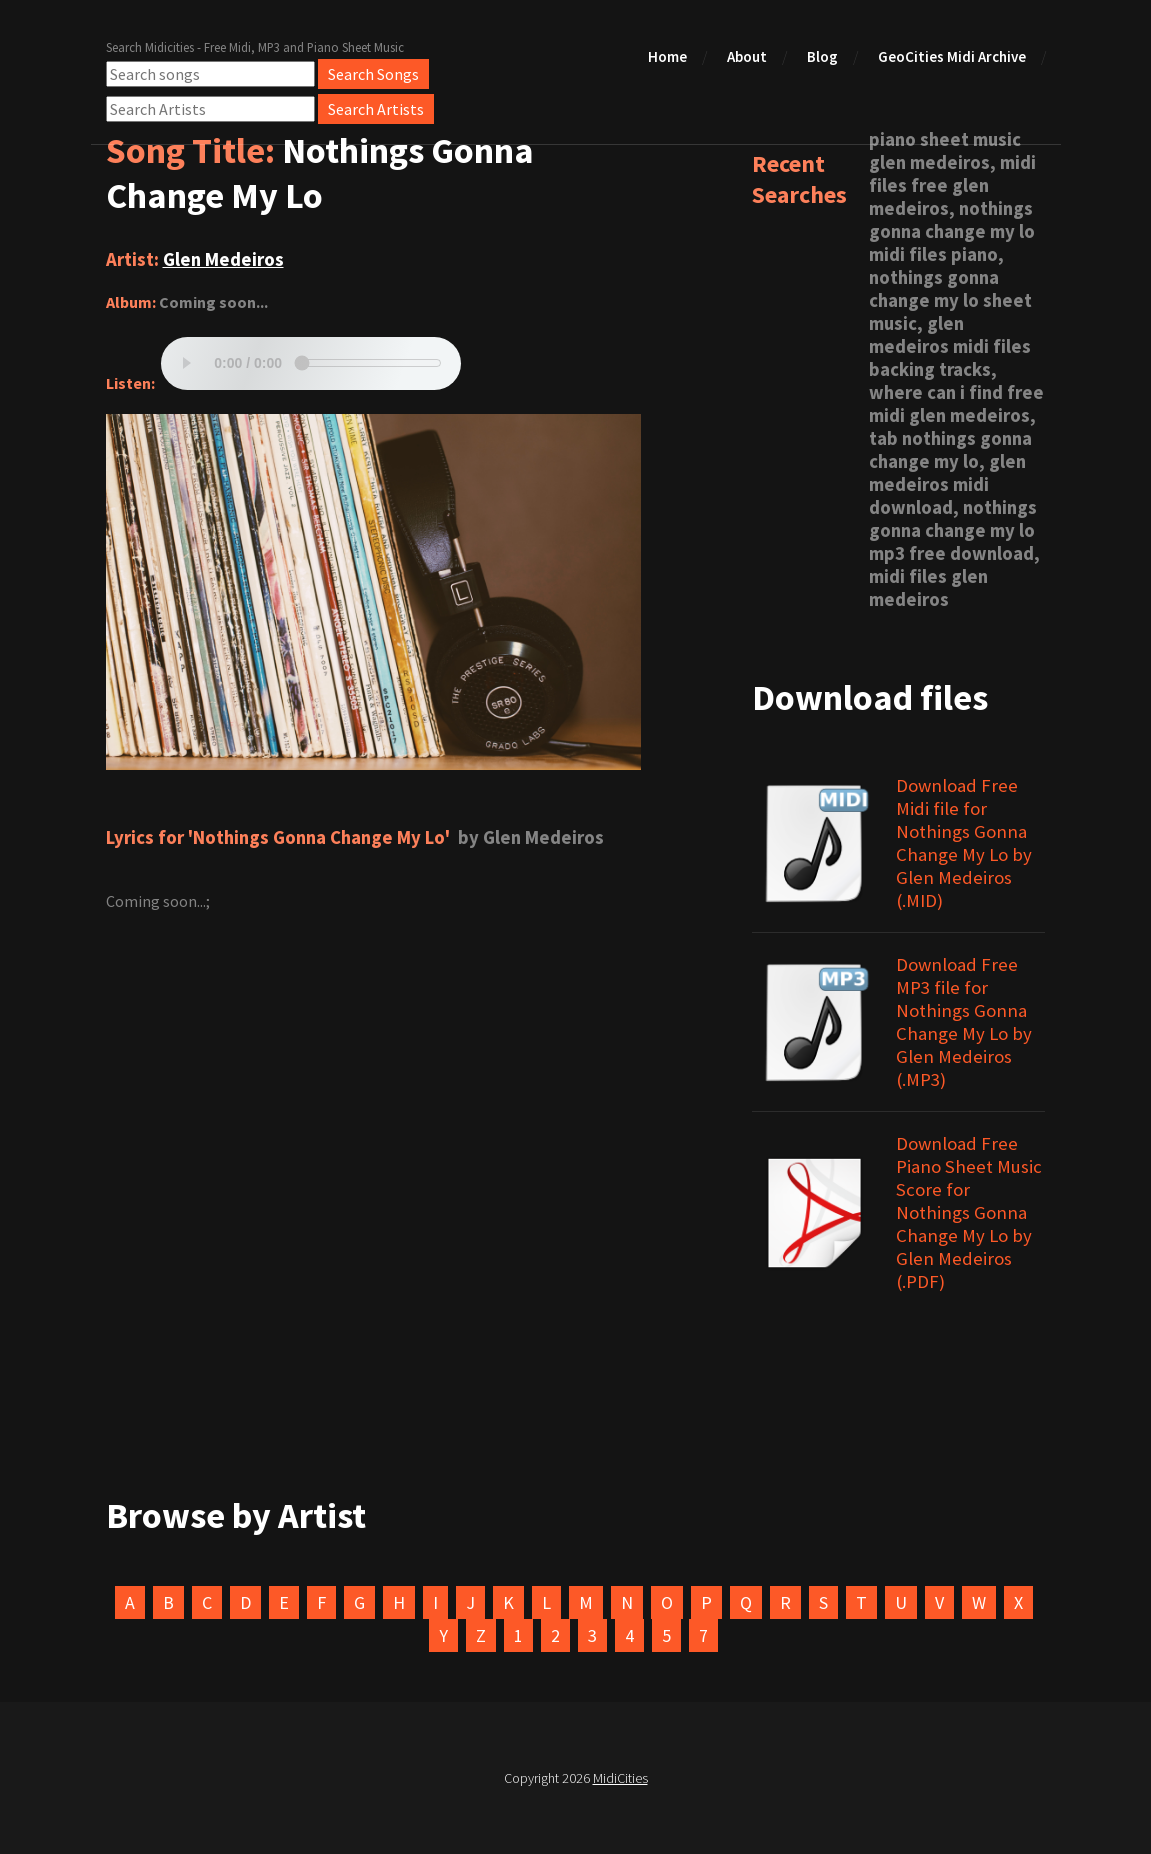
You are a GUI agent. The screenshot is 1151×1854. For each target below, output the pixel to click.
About (747, 56)
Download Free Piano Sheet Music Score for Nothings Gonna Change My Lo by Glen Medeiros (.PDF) (969, 1212)
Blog (822, 56)
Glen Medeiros (223, 259)
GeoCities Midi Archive (952, 56)
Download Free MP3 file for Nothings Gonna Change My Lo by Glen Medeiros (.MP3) (964, 1022)
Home (667, 56)
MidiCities (620, 1778)
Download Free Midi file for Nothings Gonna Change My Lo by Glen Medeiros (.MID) (964, 843)
